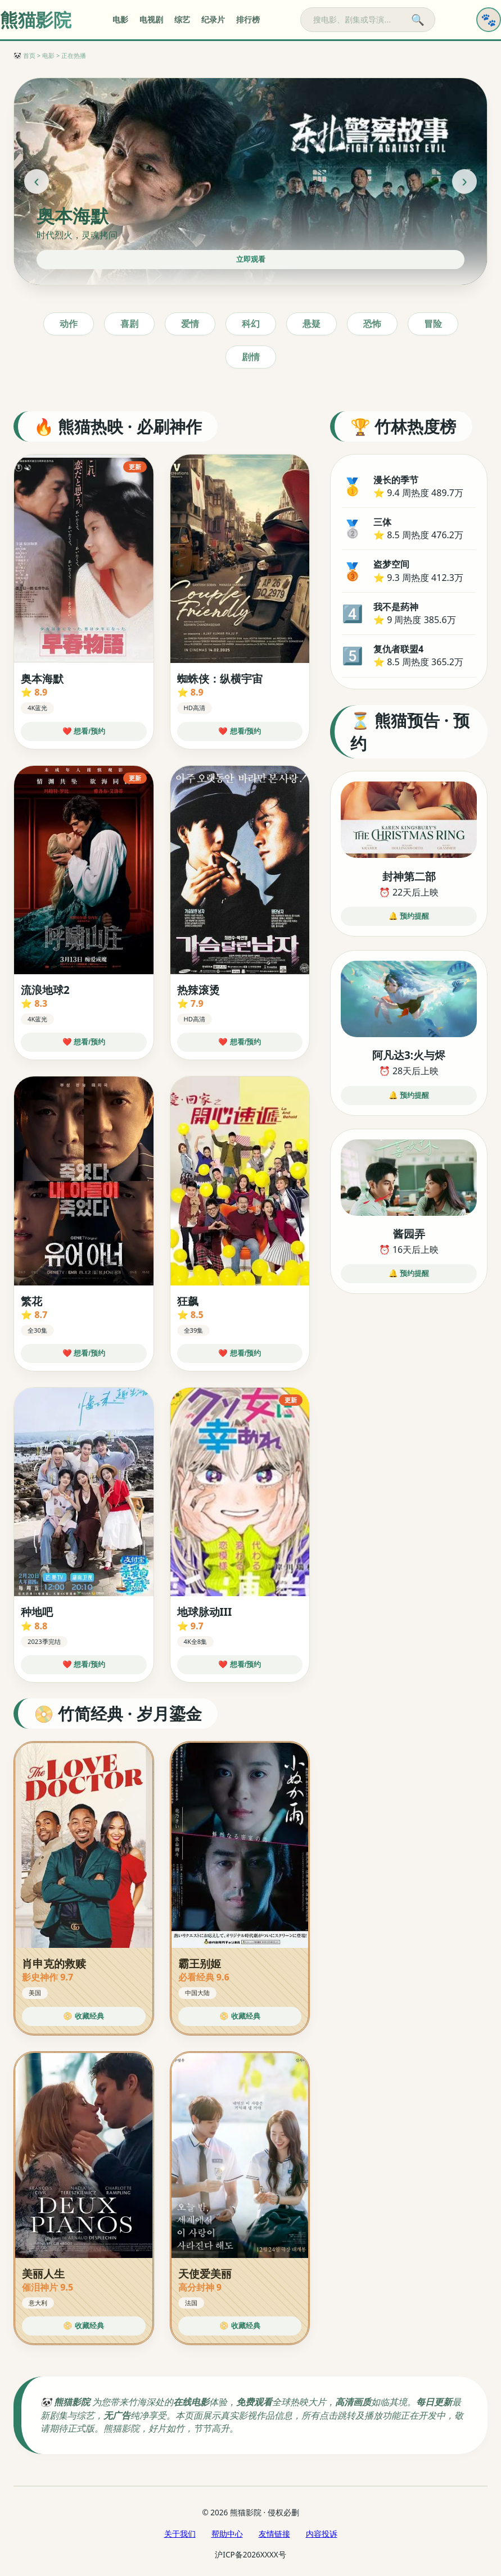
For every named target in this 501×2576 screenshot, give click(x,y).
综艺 (182, 19)
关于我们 (180, 2533)
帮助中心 (227, 2533)
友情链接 (274, 2533)
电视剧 (151, 19)
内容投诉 (321, 2533)
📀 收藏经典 (83, 2016)
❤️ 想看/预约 (83, 731)
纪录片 (213, 19)
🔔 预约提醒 (409, 916)
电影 (120, 19)
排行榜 (248, 19)
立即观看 (250, 259)
